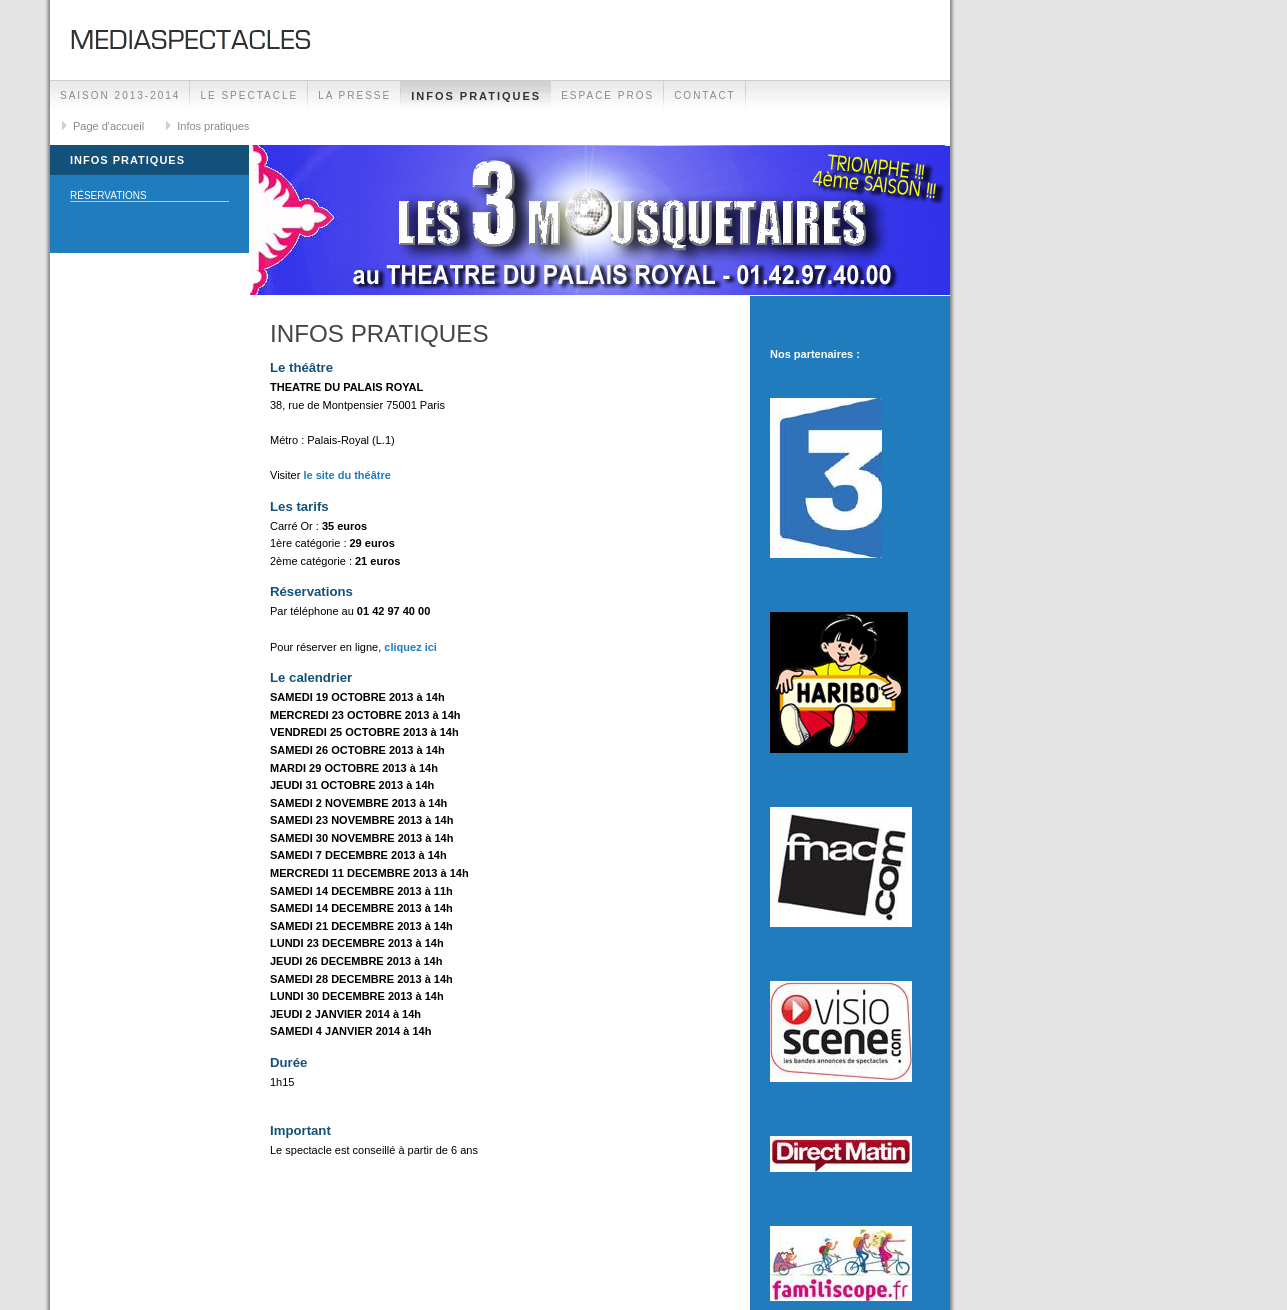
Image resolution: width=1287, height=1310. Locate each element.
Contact (705, 95)
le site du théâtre (346, 475)
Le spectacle (249, 95)
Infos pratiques (476, 96)
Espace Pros (607, 95)
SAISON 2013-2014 (120, 95)
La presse (354, 95)
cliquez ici (410, 647)
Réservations (108, 195)
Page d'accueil (108, 126)
